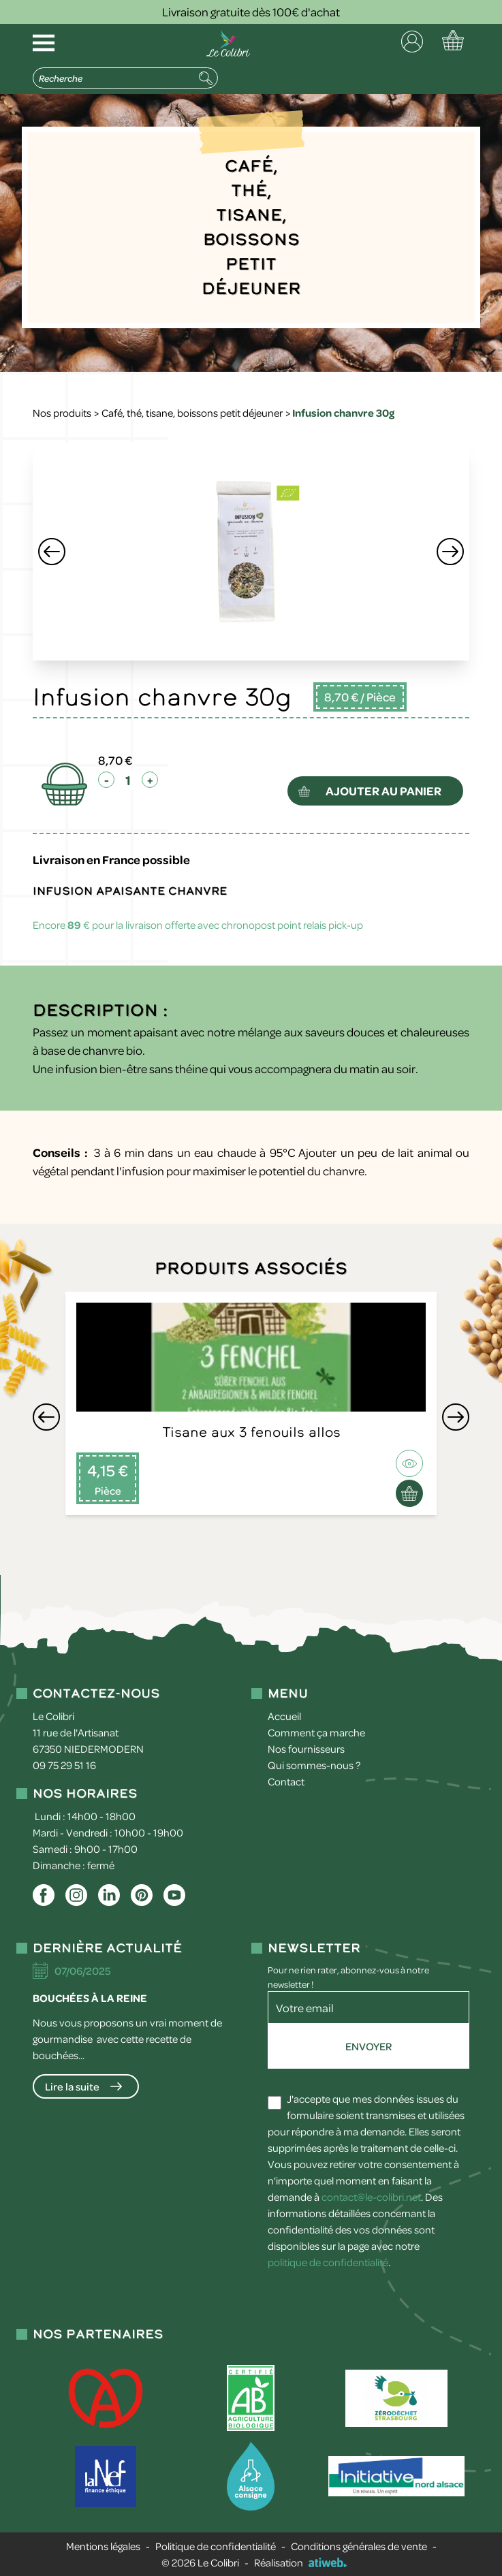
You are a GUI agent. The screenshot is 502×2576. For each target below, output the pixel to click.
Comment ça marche (316, 1732)
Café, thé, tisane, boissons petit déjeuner (192, 412)
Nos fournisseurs (306, 1748)
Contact (286, 1781)
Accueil (284, 1716)
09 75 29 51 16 (64, 1765)
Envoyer (368, 2046)
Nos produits (62, 412)
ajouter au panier (385, 790)
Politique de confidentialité (215, 2546)
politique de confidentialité (328, 2262)
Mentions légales (103, 2546)
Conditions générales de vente (359, 2546)
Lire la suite (72, 2086)
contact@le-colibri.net (371, 2197)
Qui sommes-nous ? (314, 1765)
